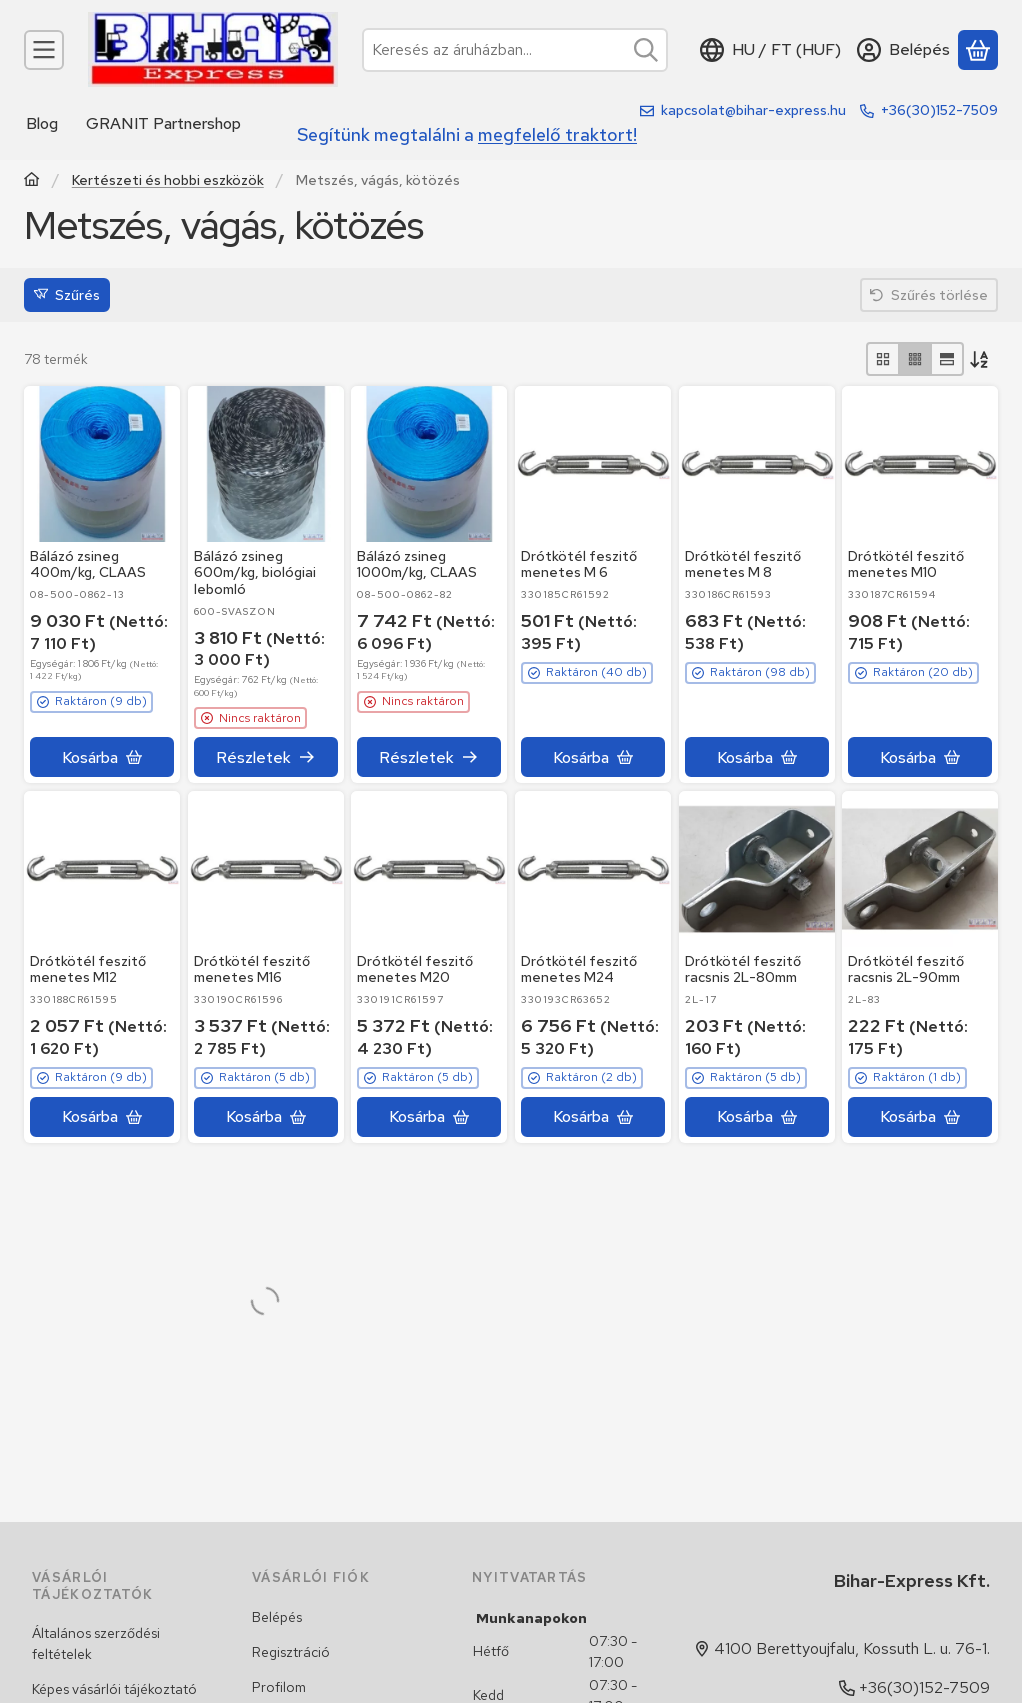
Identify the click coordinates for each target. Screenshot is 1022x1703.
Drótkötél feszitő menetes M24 (579, 969)
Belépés (277, 1617)
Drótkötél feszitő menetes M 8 (743, 564)
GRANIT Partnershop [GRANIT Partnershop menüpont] (163, 123)
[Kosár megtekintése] (978, 50)
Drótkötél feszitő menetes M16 (252, 969)
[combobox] (515, 50)
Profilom (279, 1687)
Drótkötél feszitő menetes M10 (906, 564)
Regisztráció (291, 1652)
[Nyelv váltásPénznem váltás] (770, 50)
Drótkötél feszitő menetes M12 (88, 969)
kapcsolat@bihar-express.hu (753, 110)
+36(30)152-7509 (939, 110)
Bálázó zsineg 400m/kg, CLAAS (88, 564)
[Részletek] (266, 757)
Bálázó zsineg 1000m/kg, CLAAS (417, 564)
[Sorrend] (981, 359)
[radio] (883, 359)
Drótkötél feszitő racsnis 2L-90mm (906, 969)
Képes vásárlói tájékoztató (114, 1689)
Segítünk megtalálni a (467, 134)
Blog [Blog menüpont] (42, 123)
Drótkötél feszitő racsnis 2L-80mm (743, 969)
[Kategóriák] (44, 50)
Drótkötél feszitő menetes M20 (415, 969)
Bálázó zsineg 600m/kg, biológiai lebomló (255, 573)
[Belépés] (903, 50)
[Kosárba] (102, 757)
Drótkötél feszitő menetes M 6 (579, 564)
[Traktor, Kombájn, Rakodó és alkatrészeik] (32, 181)
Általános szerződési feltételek (96, 1643)
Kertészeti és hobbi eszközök (168, 180)
